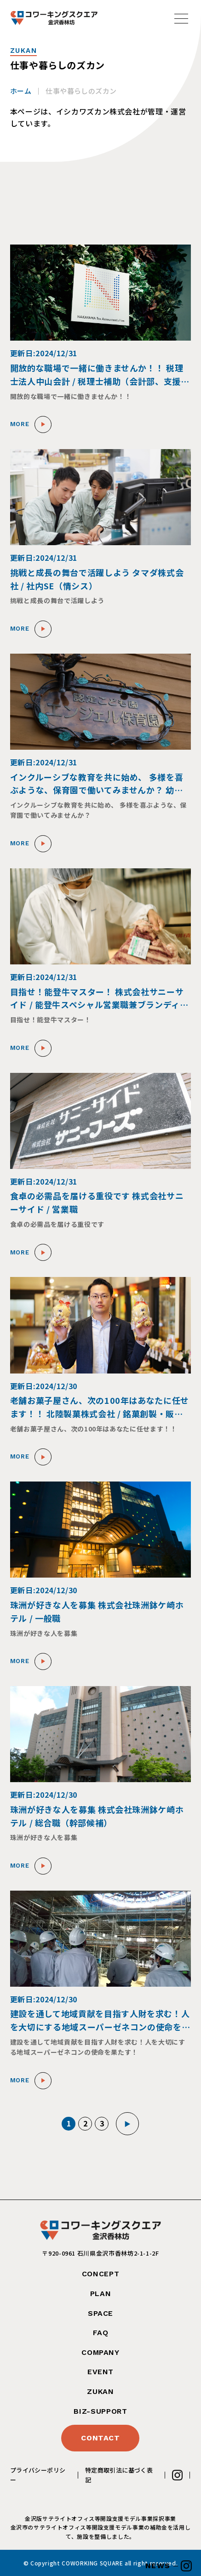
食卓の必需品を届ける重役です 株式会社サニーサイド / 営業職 (97, 1202)
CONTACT (100, 2438)
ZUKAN (100, 2391)
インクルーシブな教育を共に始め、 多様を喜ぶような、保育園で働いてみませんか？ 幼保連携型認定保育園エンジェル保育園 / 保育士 (96, 784)
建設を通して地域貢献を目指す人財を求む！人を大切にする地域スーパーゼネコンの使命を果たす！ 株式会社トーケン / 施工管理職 (100, 2020)
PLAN (100, 2293)
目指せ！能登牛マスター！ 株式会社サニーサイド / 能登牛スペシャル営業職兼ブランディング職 (99, 999)
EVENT (100, 2371)
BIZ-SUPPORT (100, 2411)
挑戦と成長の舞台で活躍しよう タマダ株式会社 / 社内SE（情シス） (97, 579)
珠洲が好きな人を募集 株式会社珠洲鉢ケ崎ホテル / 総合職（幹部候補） (97, 1816)
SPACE (100, 2313)
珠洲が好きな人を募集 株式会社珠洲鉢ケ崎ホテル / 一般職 (97, 1611)
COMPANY (100, 2352)
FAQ (101, 2332)
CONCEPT (100, 2273)
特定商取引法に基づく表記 (119, 2475)
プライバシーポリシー (38, 2475)
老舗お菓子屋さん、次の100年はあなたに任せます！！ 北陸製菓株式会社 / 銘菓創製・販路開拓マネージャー (99, 1407)
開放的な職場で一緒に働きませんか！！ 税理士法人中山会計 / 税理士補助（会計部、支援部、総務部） (96, 375)
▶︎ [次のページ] (127, 2123)
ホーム (20, 91)
